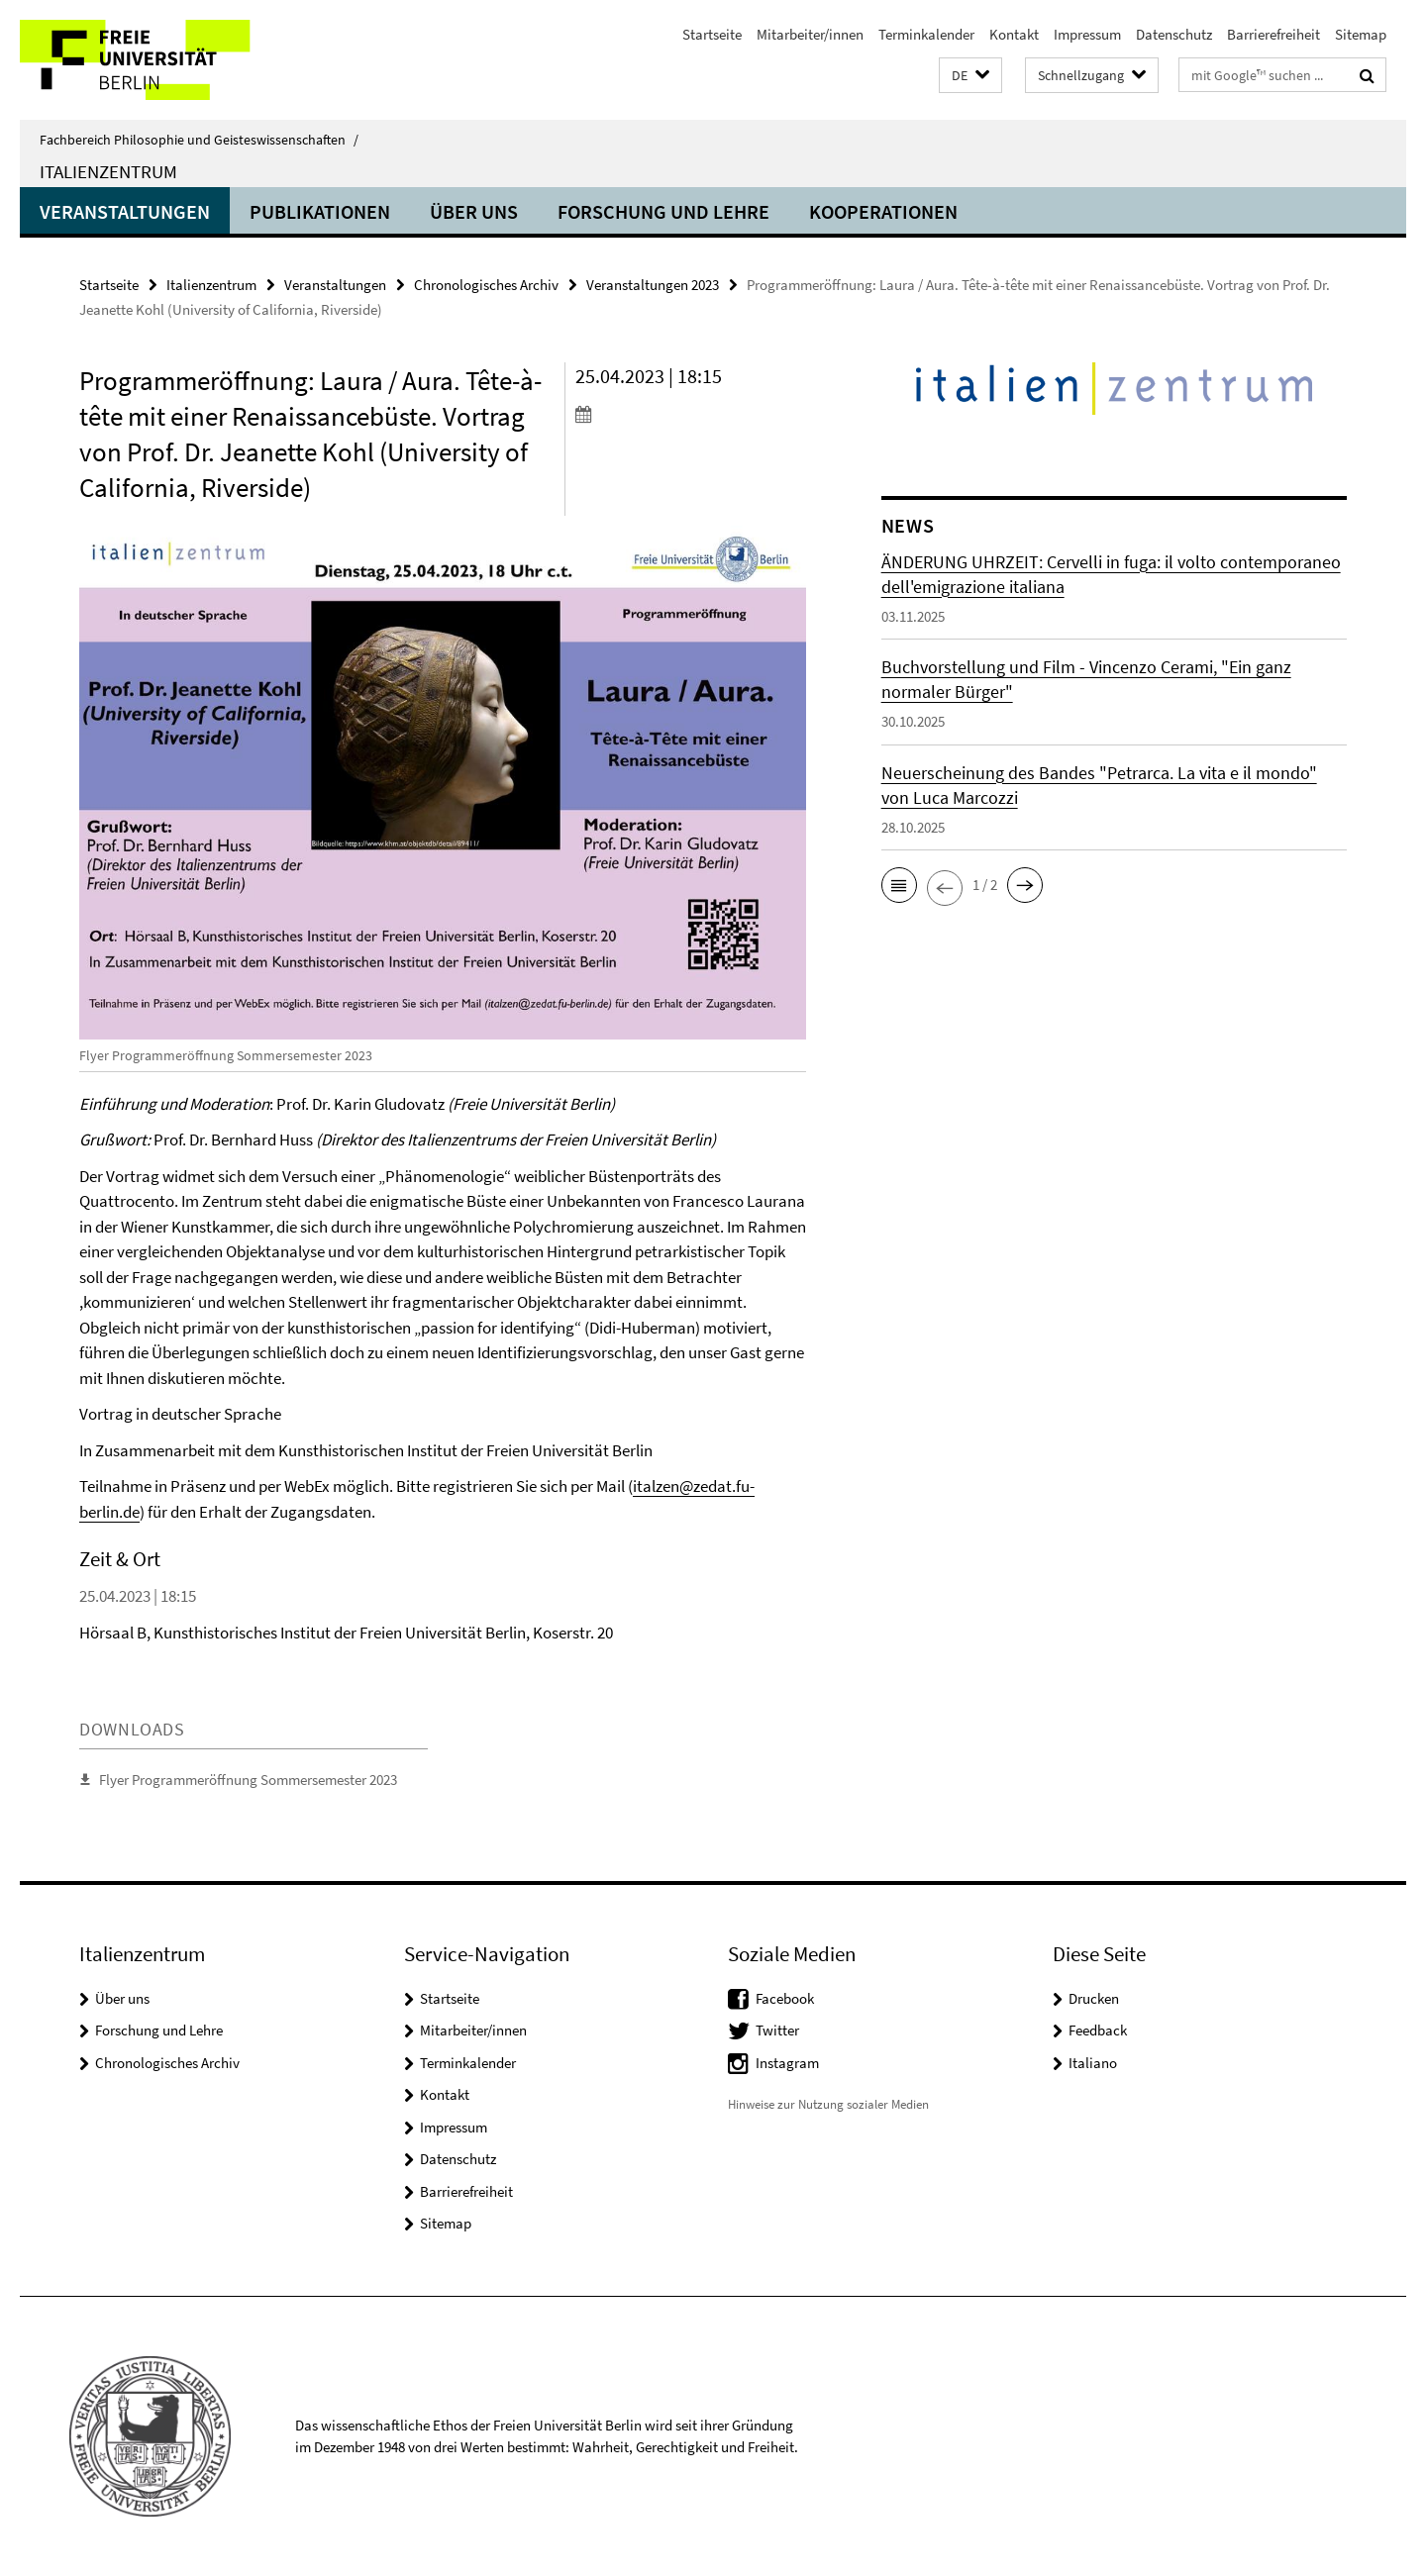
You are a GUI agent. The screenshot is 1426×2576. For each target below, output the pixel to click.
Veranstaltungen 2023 (652, 284)
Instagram (787, 2062)
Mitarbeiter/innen (810, 34)
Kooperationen (883, 211)
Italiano (1093, 2062)
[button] (970, 75)
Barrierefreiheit (1273, 34)
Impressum (1087, 34)
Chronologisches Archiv (486, 284)
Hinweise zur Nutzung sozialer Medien (828, 2104)
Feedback (1098, 2030)
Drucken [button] (1094, 1998)
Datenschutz (1174, 34)
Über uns (474, 211)
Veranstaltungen (125, 211)
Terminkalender (926, 34)
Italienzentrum (108, 171)
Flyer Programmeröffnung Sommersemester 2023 (248, 1779)
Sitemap (1360, 34)
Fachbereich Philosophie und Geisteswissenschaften (199, 140)
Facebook (785, 1998)
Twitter (777, 2030)
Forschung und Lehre (663, 211)
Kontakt (1014, 34)
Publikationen (320, 211)
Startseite (712, 34)
